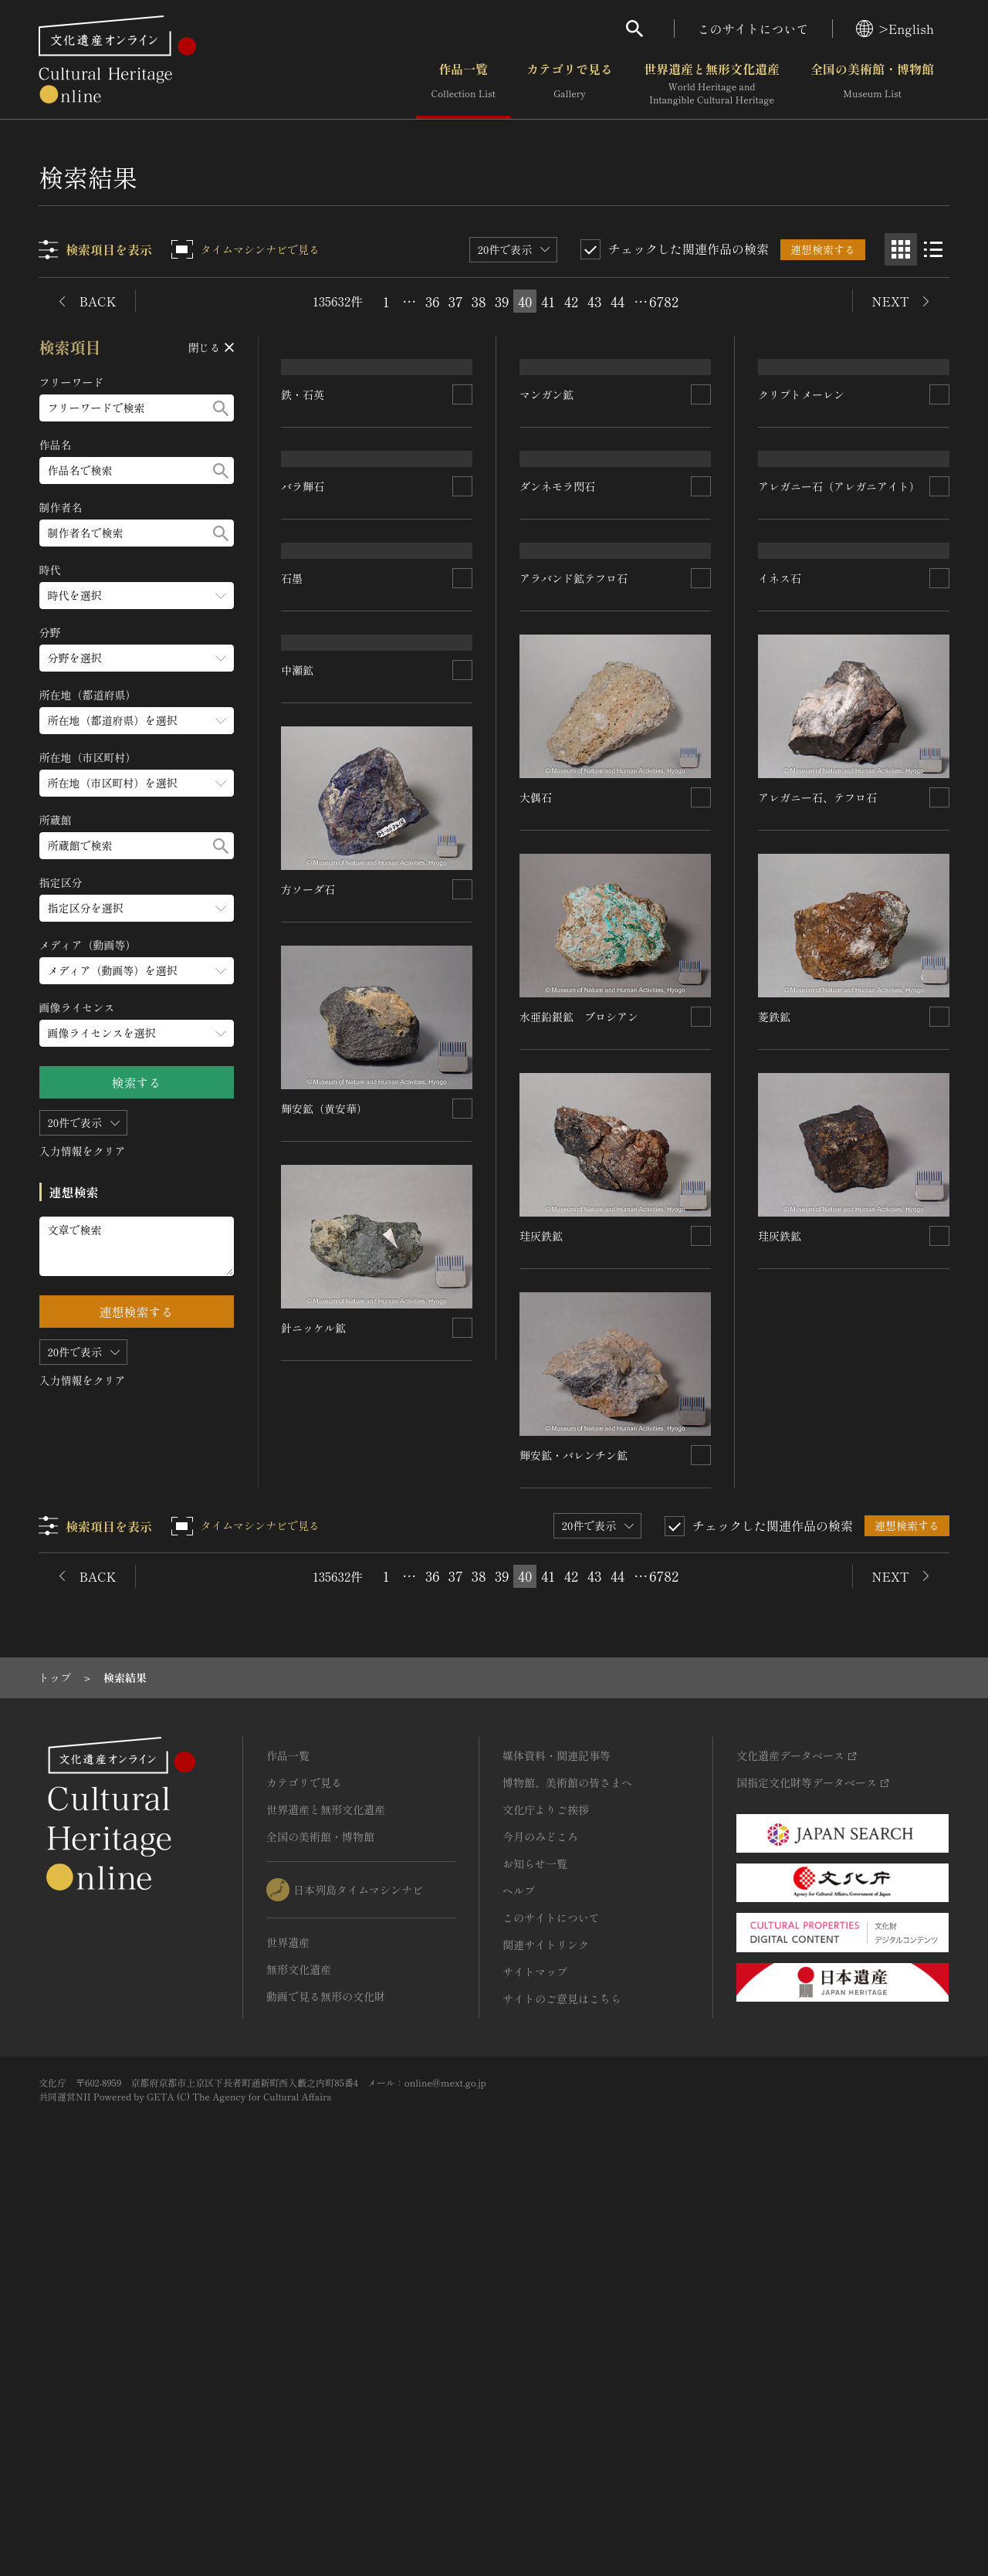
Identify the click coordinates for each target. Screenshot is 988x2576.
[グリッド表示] (901, 249)
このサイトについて (753, 28)
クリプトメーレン (801, 522)
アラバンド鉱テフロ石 (574, 959)
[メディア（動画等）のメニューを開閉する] (136, 970)
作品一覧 (463, 84)
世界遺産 (288, 2323)
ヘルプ (518, 2271)
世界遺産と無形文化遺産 (712, 84)
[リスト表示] (933, 249)
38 (479, 301)
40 (525, 301)
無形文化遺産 (298, 2350)
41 (548, 301)
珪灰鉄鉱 (541, 1616)
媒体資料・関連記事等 (556, 2136)
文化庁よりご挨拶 (545, 2190)
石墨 (292, 959)
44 (617, 301)
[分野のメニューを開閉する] (136, 658)
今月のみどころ (540, 2217)
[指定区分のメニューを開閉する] (136, 908)
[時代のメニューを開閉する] (136, 595)
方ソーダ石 (309, 1397)
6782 (663, 301)
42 (571, 301)
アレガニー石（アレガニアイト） (839, 740)
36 (432, 301)
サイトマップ (534, 2352)
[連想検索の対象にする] (463, 522)
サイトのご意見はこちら (561, 2379)
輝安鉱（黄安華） (325, 1616)
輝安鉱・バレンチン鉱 (574, 1835)
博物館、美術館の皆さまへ (567, 2163)
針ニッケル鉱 (314, 1835)
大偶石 (536, 1178)
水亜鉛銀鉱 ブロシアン (579, 1397)
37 (455, 301)
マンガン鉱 (547, 522)
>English (895, 28)
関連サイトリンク (545, 2325)
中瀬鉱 (298, 1178)
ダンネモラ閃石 (558, 740)
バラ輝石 (303, 740)
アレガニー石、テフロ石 (817, 1178)
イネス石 (779, 959)
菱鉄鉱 (774, 1397)
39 (502, 301)
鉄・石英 (303, 522)
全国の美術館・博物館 (872, 84)
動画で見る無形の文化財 (325, 2377)
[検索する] (221, 407)
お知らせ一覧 (534, 2244)
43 (594, 301)
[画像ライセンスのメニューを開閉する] (136, 1033)
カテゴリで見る (569, 84)
